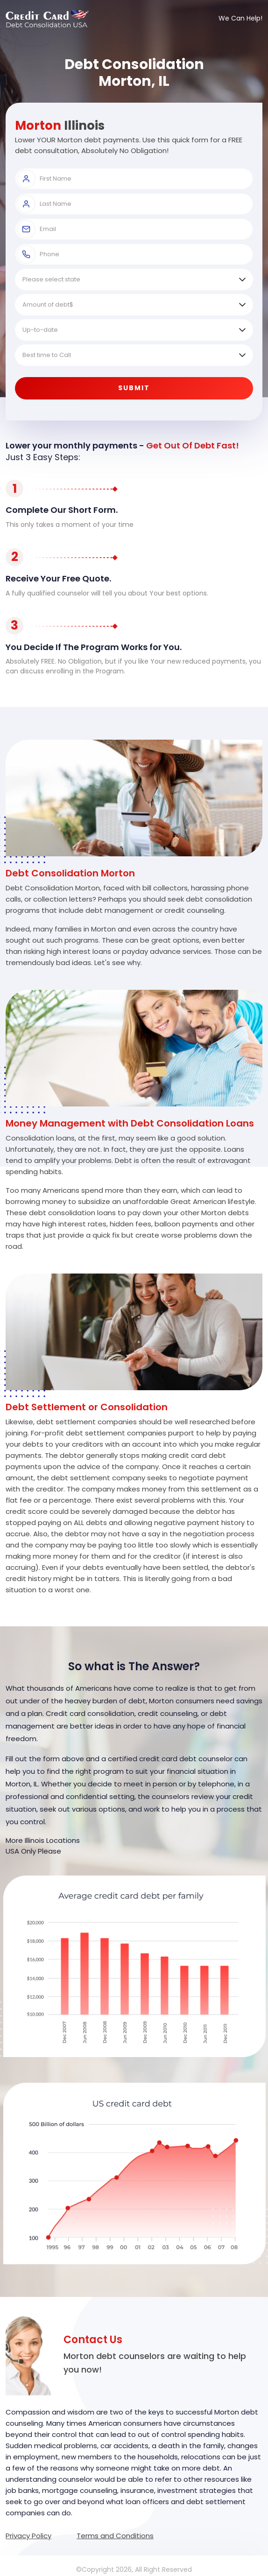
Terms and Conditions (115, 2536)
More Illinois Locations (43, 1840)
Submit (134, 387)
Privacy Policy (28, 2536)
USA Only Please (33, 1851)
